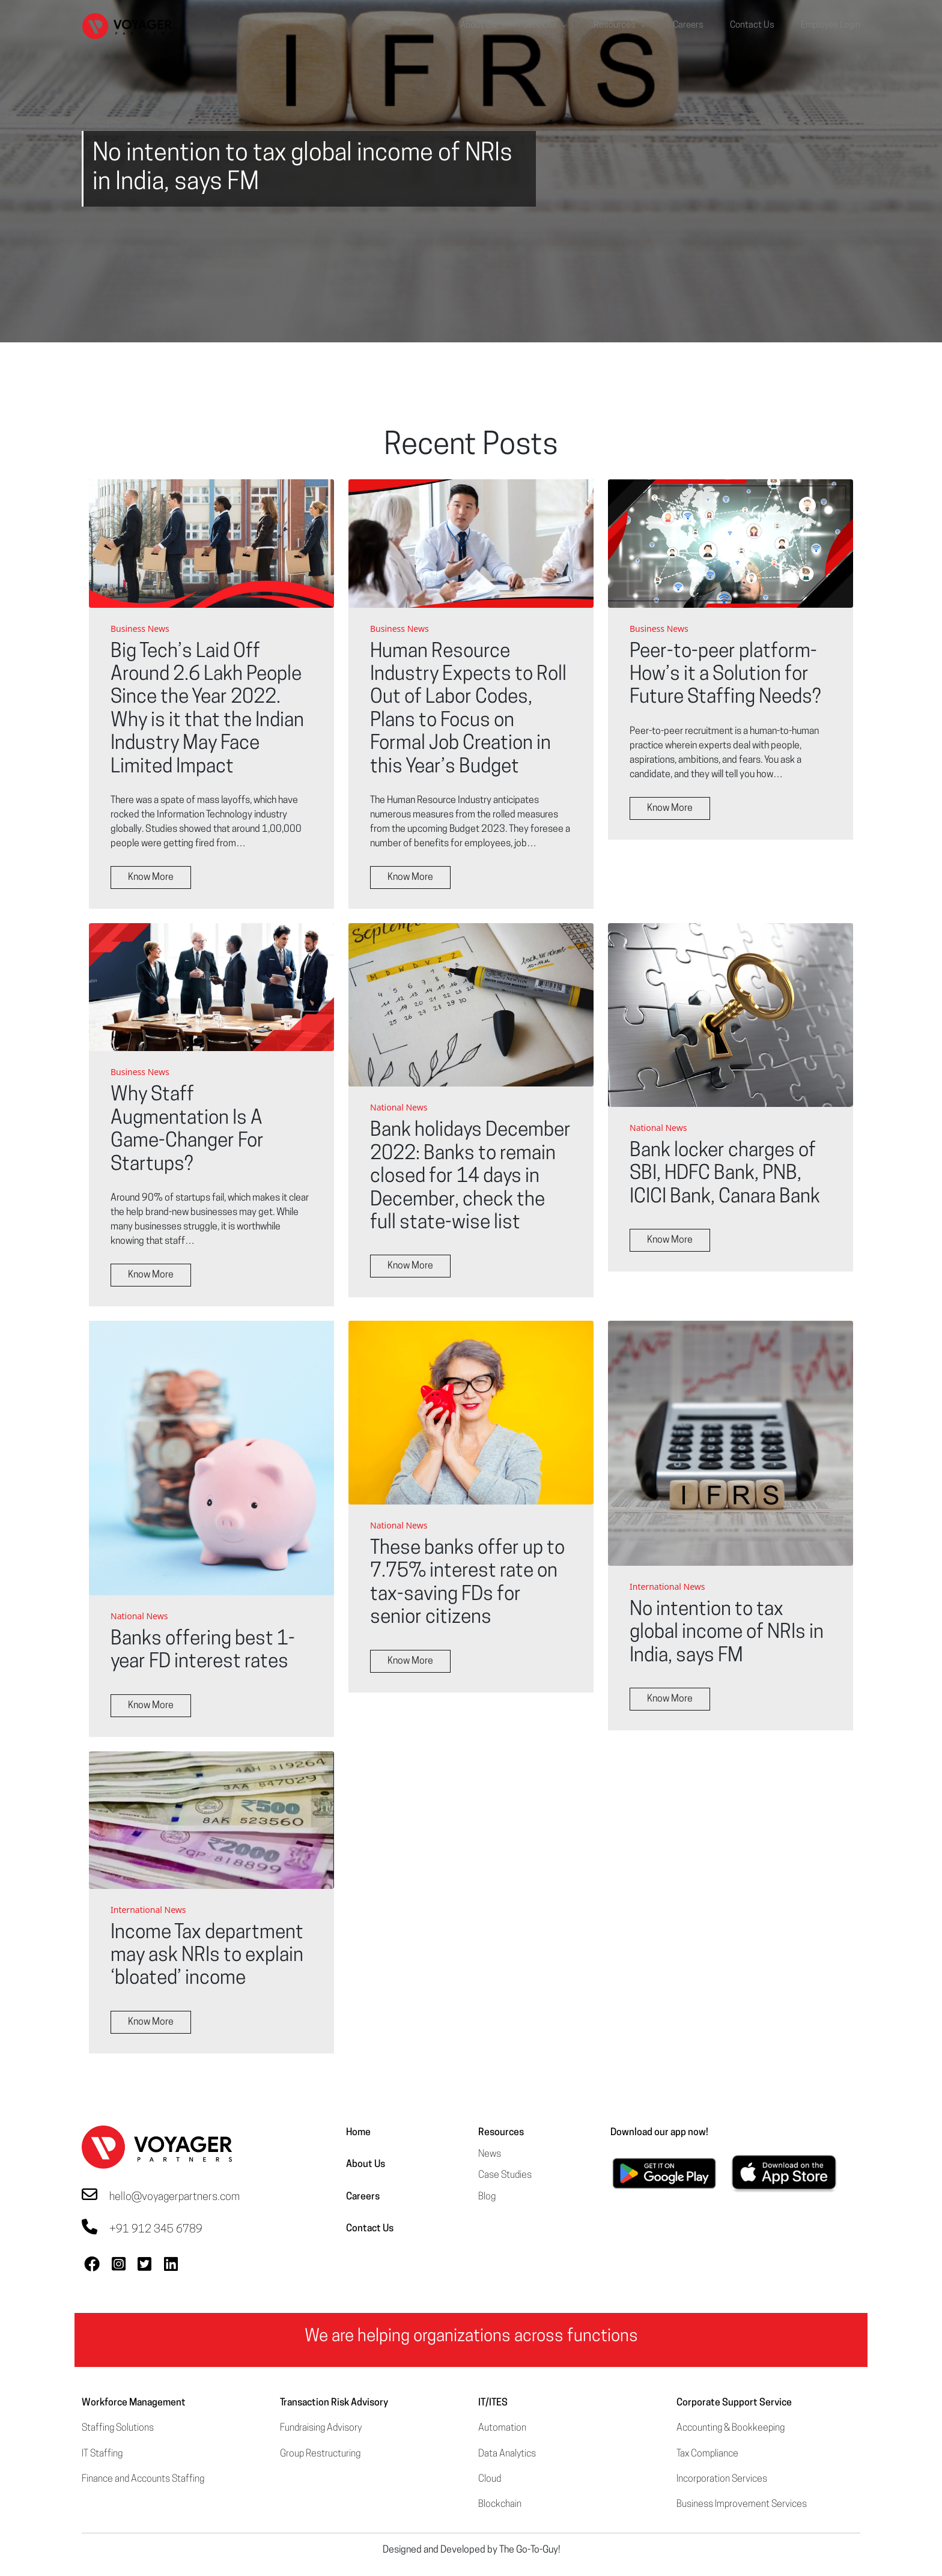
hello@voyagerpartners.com (174, 2197)
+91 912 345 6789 (155, 2229)
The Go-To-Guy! (529, 2550)
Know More (151, 877)
